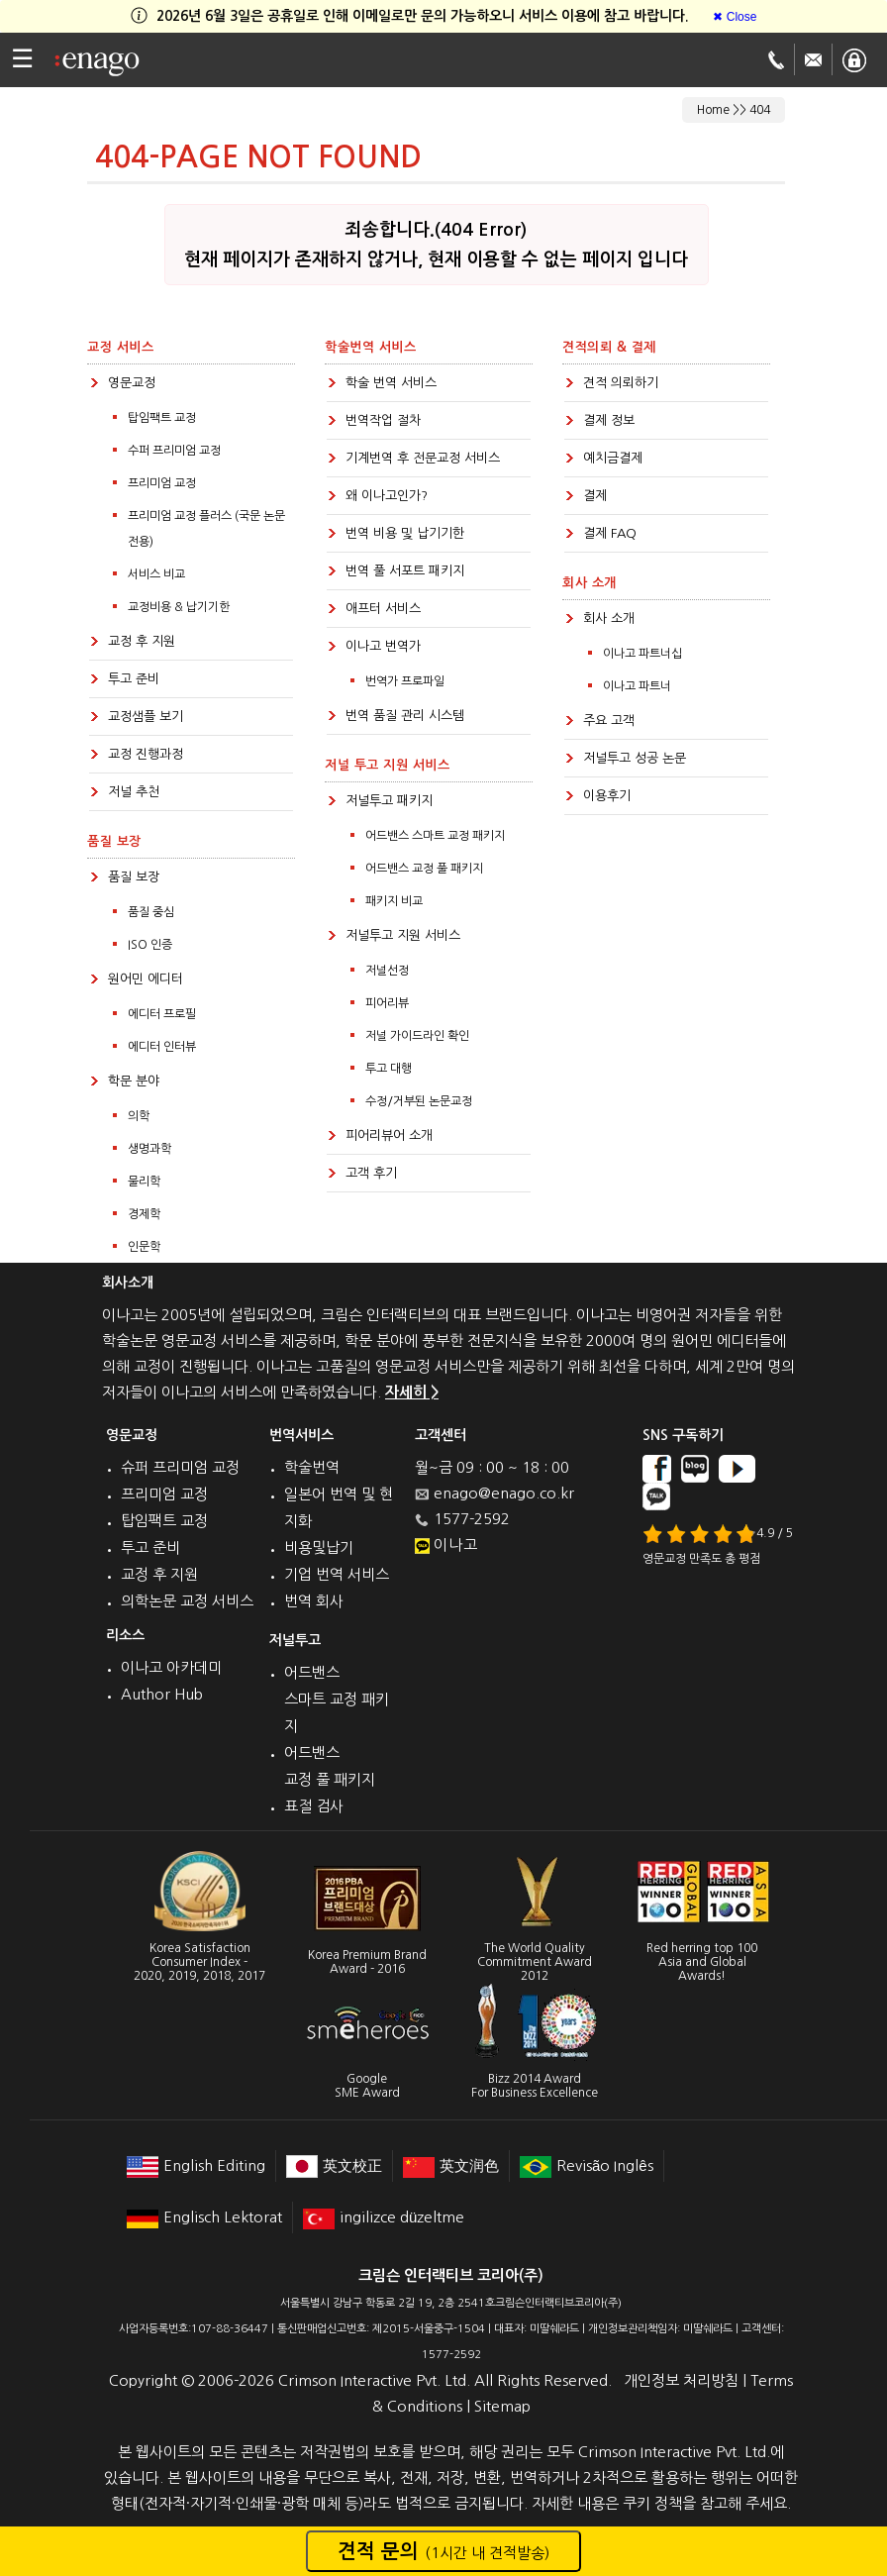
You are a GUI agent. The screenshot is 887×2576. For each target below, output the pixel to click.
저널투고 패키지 (389, 800)
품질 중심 (151, 912)
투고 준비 (133, 678)
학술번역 (312, 1467)
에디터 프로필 (162, 1014)
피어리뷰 (387, 1003)
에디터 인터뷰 (162, 1047)
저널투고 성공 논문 (634, 758)
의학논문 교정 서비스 (187, 1601)
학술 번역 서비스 (391, 382)
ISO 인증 (150, 945)
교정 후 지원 (141, 641)
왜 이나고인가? (386, 495)
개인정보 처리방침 (681, 2380)
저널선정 (387, 971)
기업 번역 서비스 (336, 1574)
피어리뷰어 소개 (389, 1135)
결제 (595, 495)
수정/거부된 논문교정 (418, 1101)
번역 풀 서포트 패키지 (404, 571)
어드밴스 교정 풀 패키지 (424, 869)
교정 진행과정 (145, 754)
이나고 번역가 (383, 646)
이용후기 (607, 795)
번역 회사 (314, 1601)
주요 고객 (609, 720)
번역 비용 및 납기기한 (404, 533)
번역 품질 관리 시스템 (404, 715)
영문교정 (131, 382)
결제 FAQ (610, 533)
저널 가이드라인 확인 (417, 1036)
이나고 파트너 (637, 686)
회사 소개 (609, 618)
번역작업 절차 (383, 420)
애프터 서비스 (383, 608)
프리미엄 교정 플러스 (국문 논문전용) (206, 529)
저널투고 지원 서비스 (402, 935)
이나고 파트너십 (642, 654)
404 (759, 110)
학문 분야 (133, 1081)
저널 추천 (133, 791)
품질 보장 (133, 877)
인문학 (144, 1247)
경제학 (144, 1214)
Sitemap (502, 2406)
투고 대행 (388, 1069)
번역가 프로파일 (404, 681)
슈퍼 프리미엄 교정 (180, 1467)
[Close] (734, 17)
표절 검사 (314, 1806)
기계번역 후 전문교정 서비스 (422, 458)
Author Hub (162, 1694)
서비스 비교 (156, 574)
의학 (138, 1116)
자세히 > (412, 1392)
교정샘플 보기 (145, 716)
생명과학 (149, 1149)
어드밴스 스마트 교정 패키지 (435, 836)
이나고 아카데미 (171, 1667)
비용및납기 (318, 1547)
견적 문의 (443, 2551)
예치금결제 (612, 458)
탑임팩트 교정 (162, 418)
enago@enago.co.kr (504, 1493)
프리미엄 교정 (162, 483)
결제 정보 (609, 420)
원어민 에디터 (145, 979)
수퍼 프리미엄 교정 (174, 451)
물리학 (144, 1181)
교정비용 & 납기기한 (179, 607)
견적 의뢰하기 (620, 382)
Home (713, 110)
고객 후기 (371, 1173)
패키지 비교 (394, 901)
